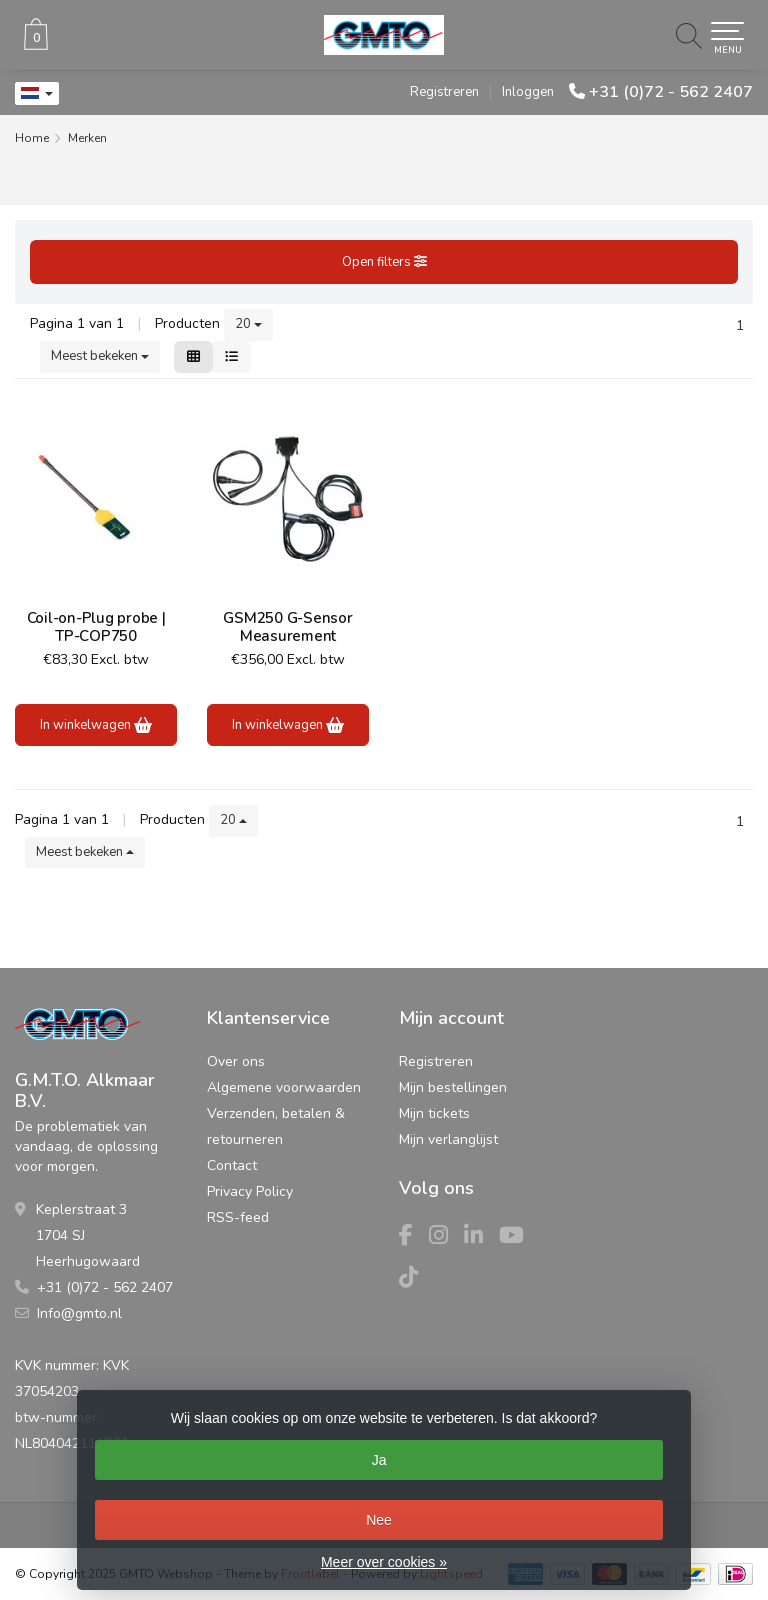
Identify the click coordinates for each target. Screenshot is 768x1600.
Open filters (384, 262)
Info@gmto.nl (79, 1313)
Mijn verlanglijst (448, 1139)
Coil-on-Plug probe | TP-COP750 (96, 627)
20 (248, 324)
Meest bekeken (100, 356)
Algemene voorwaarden (284, 1087)
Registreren (444, 92)
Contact (232, 1165)
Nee (379, 1520)
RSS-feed (238, 1217)
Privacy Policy (250, 1191)
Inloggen (528, 92)
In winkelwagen (96, 725)
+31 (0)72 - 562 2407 (671, 92)
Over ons (236, 1061)
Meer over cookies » (384, 1562)
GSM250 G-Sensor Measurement (287, 627)
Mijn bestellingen (453, 1087)
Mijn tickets (434, 1113)
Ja (379, 1460)
